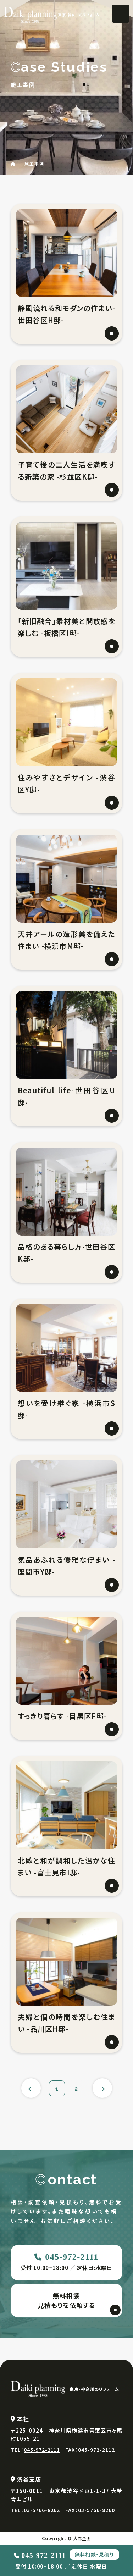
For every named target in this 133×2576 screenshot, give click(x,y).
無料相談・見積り (94, 2554)
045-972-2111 (72, 2256)
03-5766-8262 (42, 2510)
